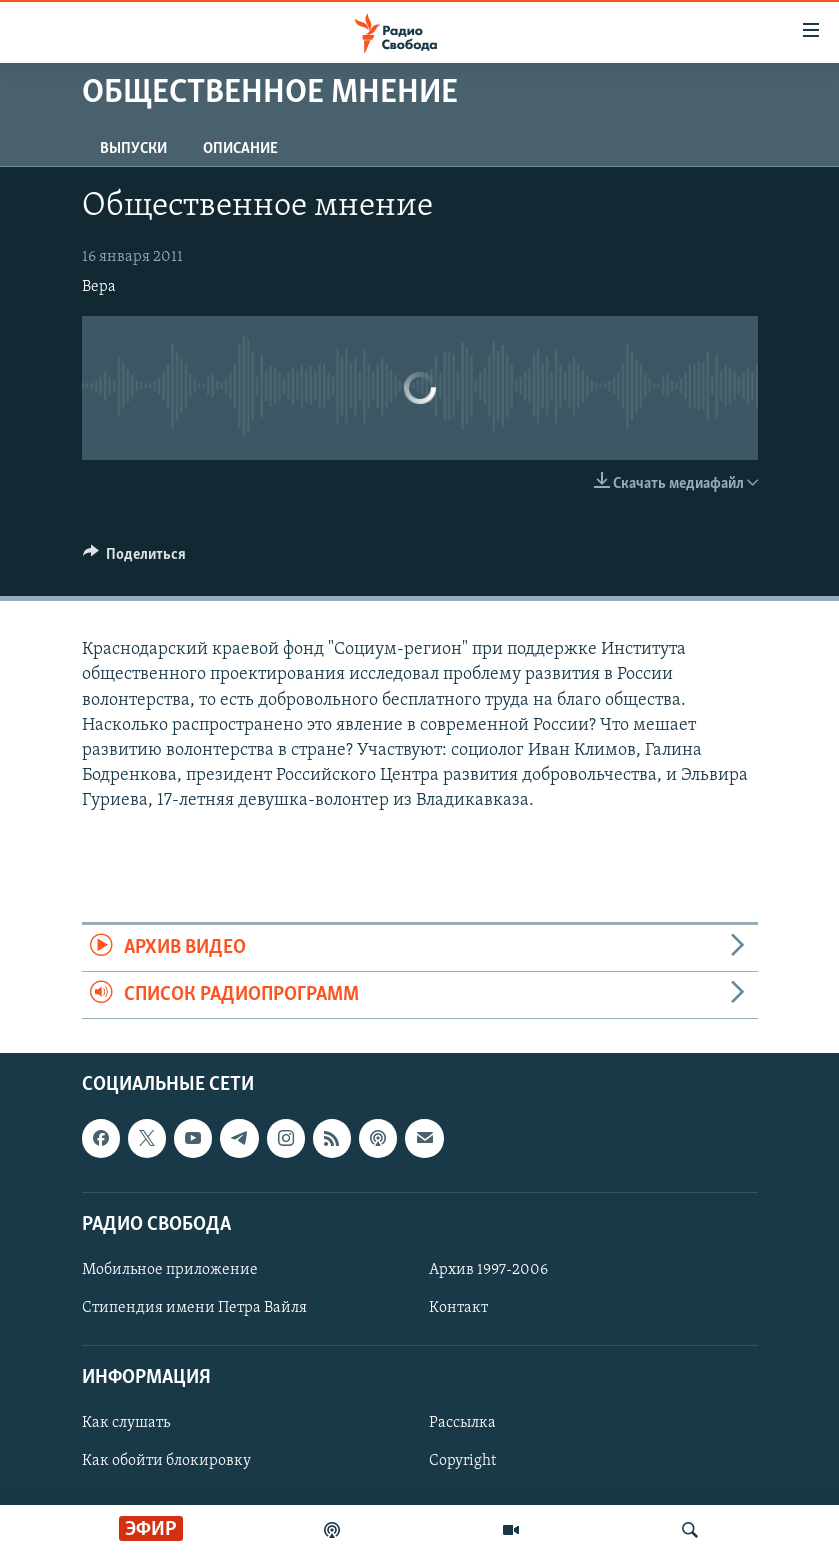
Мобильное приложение (170, 1270)
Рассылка (462, 1424)
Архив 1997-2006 (488, 1270)
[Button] (135, 559)
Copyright (462, 1462)
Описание (240, 149)
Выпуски (133, 149)
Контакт (458, 1308)
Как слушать (126, 1424)
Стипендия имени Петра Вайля (194, 1308)
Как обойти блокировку (166, 1462)
